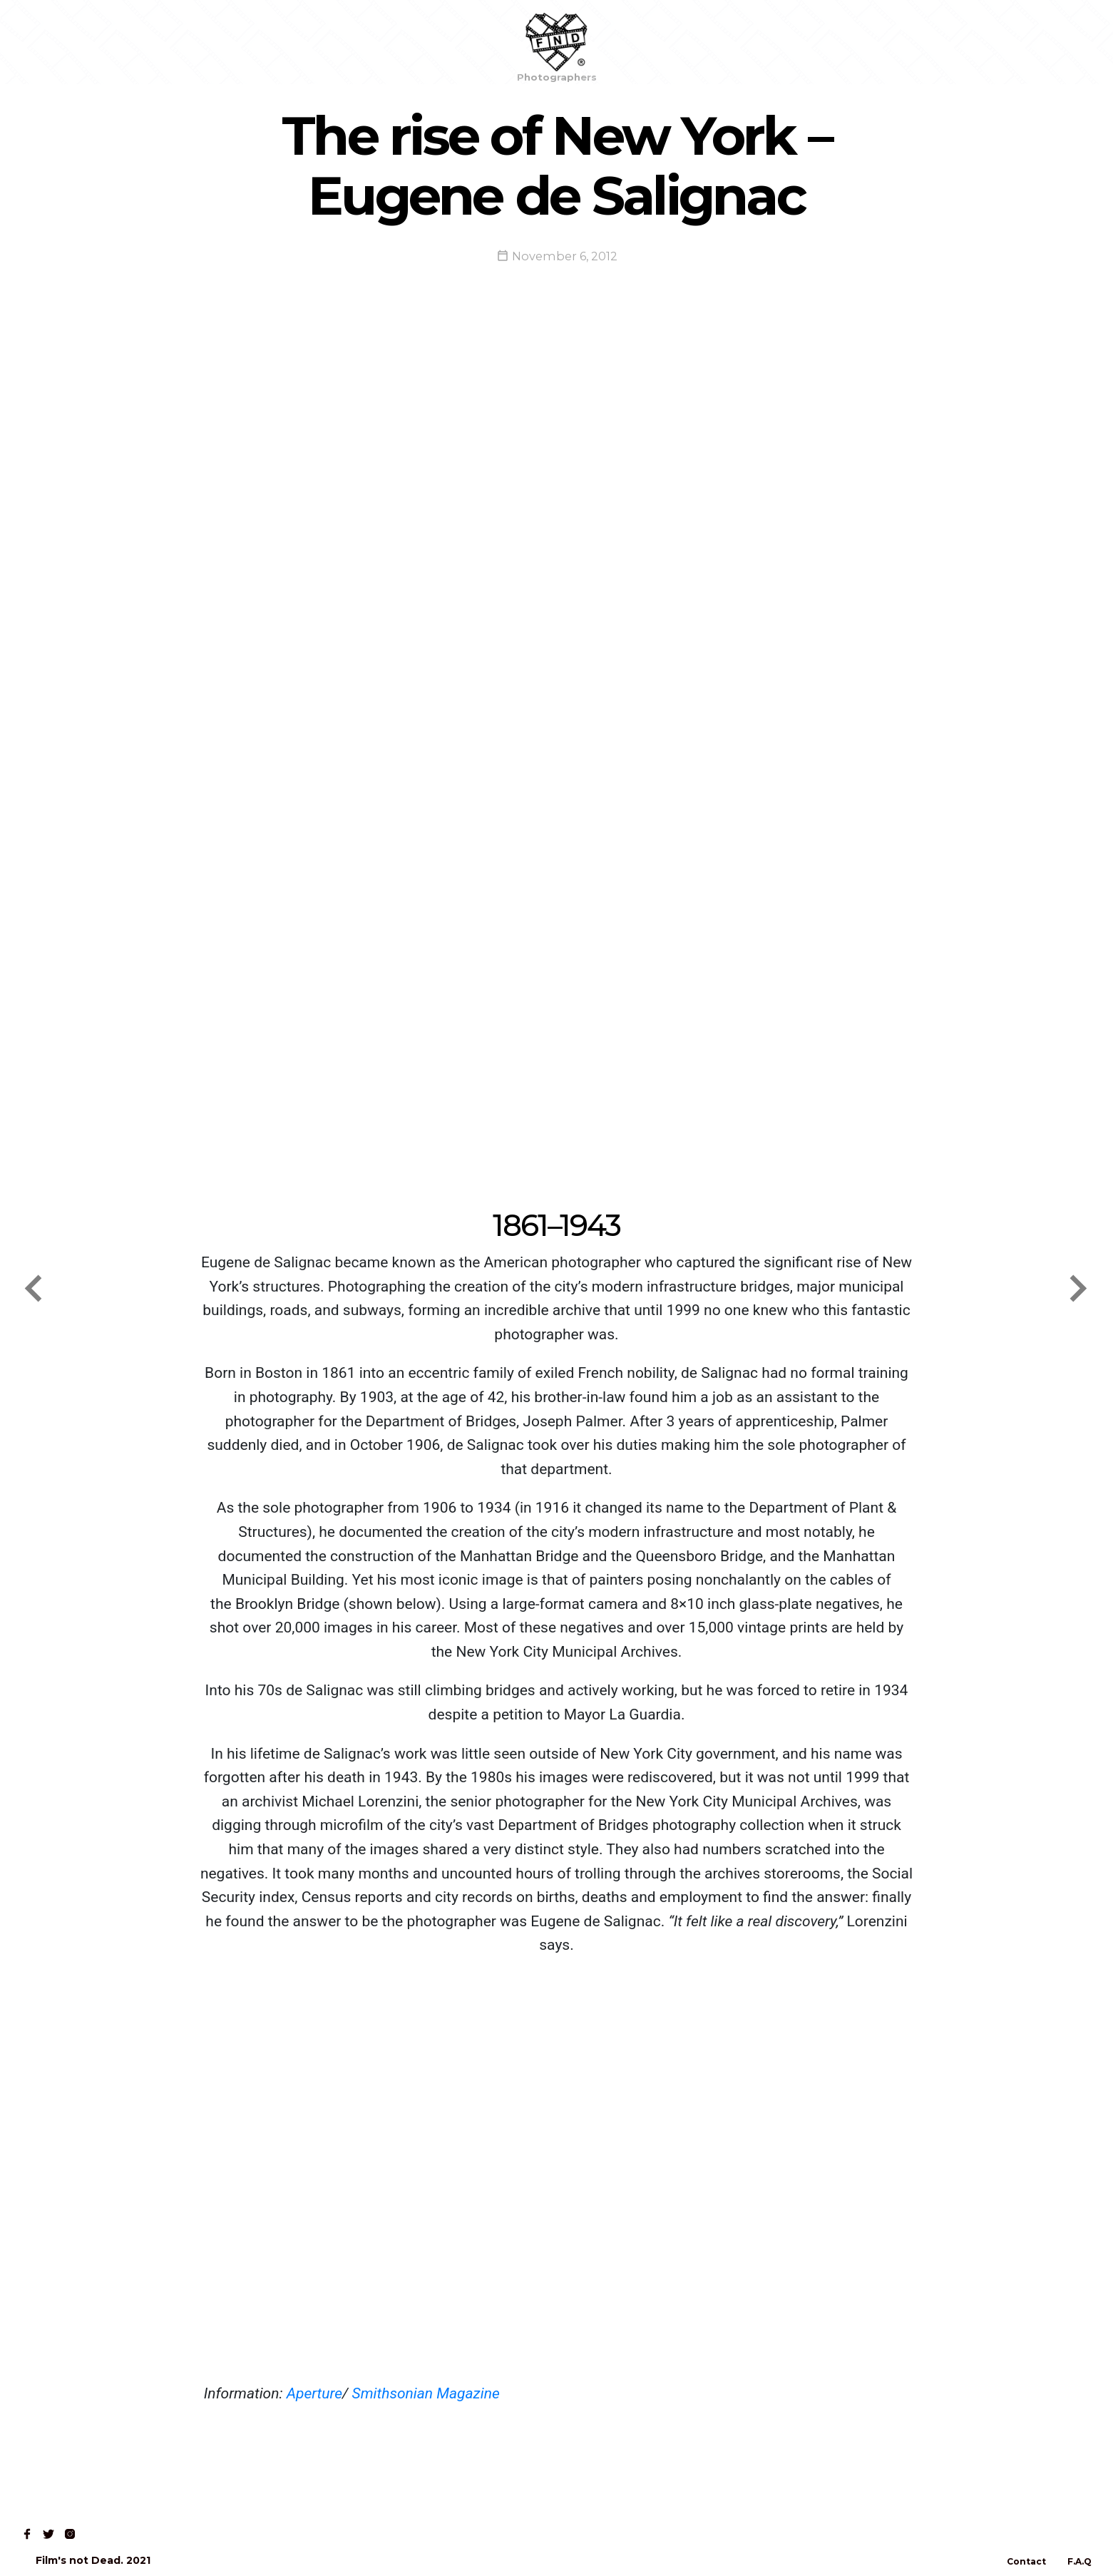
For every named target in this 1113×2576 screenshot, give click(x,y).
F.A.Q (1079, 2561)
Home (44, 42)
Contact (218, 42)
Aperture (314, 2393)
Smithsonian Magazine (426, 2393)
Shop (100, 42)
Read (155, 42)
